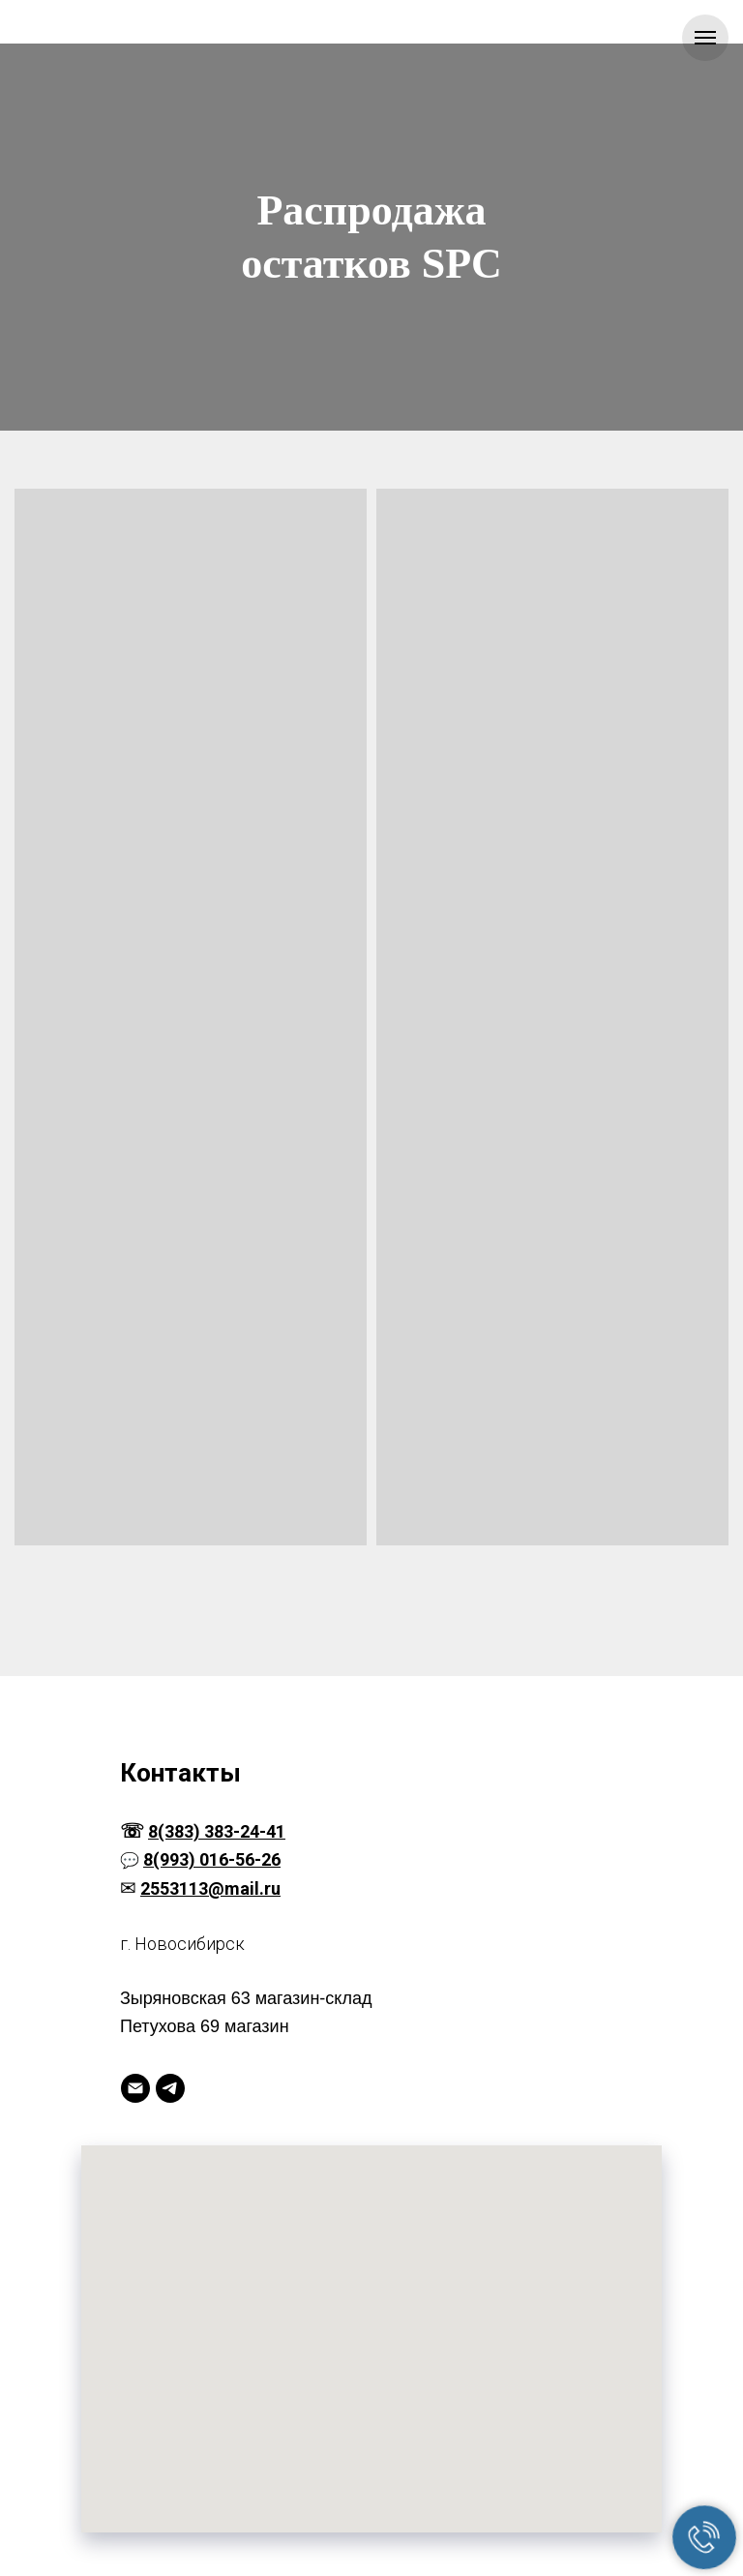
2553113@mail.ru (210, 1888)
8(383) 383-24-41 (216, 1831)
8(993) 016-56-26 (212, 1859)
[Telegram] (170, 2088)
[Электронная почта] (135, 2088)
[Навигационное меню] (705, 38)
